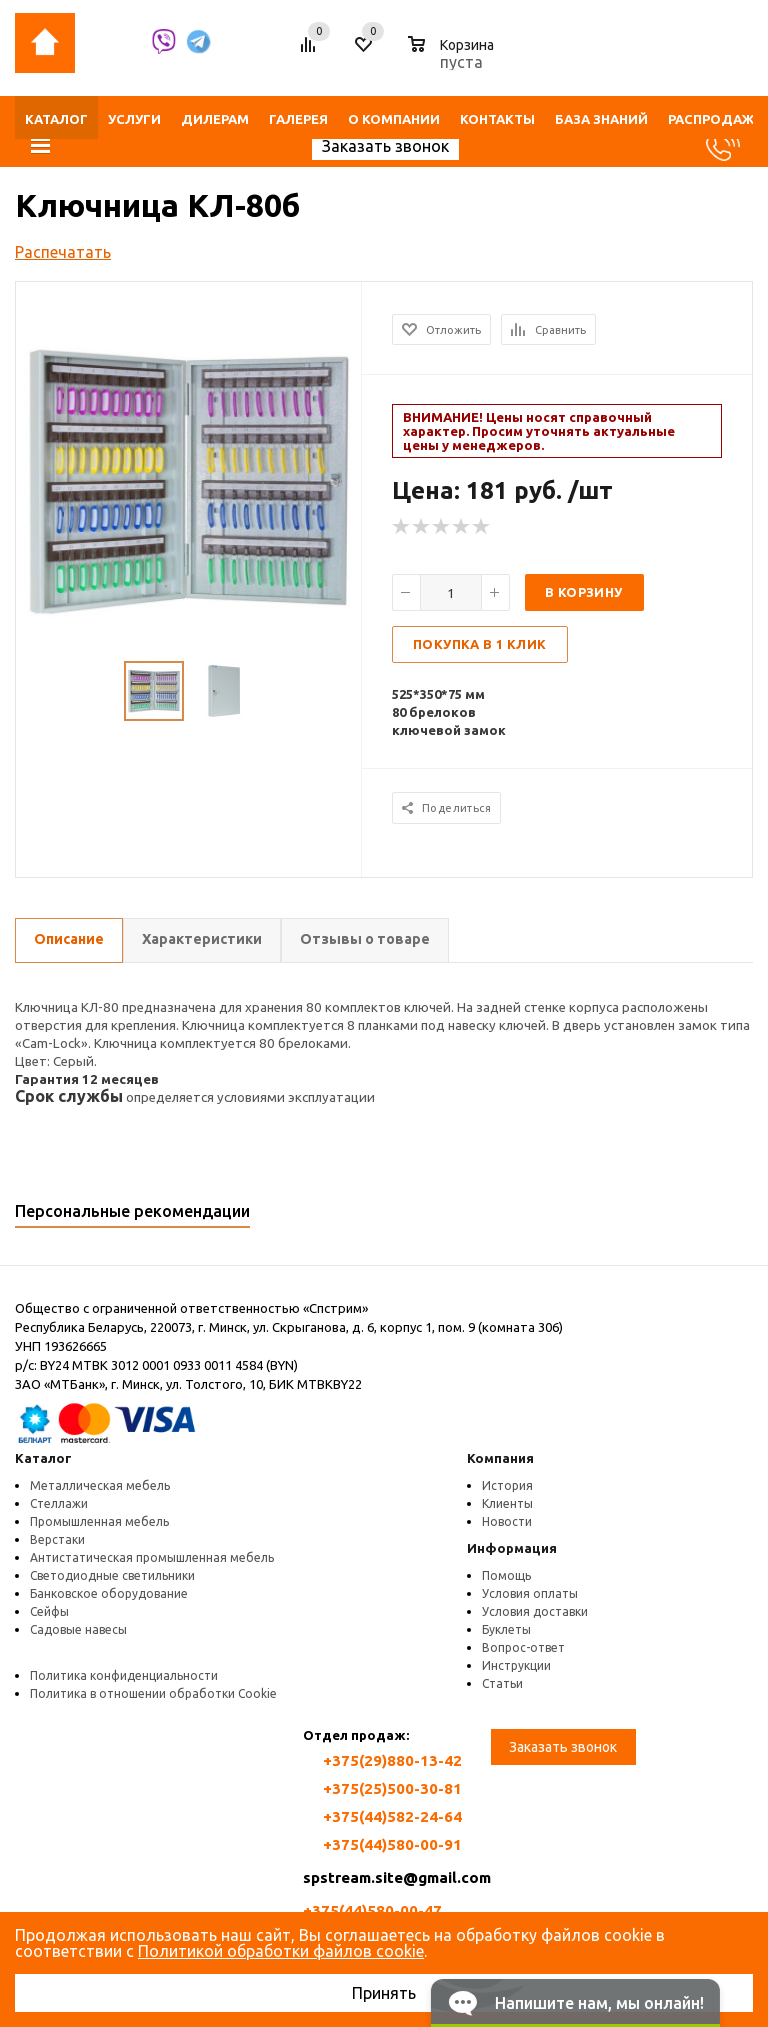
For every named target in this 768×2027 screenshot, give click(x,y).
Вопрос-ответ (523, 1647)
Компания (500, 1458)
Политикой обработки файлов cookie (281, 1951)
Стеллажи (59, 1503)
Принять (384, 1993)
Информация (512, 1548)
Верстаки (57, 1539)
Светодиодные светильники (112, 1575)
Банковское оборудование (109, 1593)
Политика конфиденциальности (124, 1675)
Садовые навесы (78, 1629)
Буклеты (506, 1629)
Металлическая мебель (100, 1485)
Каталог (43, 1458)
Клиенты (507, 1503)
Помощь (506, 1575)
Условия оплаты (530, 1593)
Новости (507, 1521)
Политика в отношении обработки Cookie (153, 1693)
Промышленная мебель (99, 1521)
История (507, 1485)
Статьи (502, 1683)
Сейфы (49, 1611)
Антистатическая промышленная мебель (152, 1557)
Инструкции (516, 1665)
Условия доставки (535, 1611)
